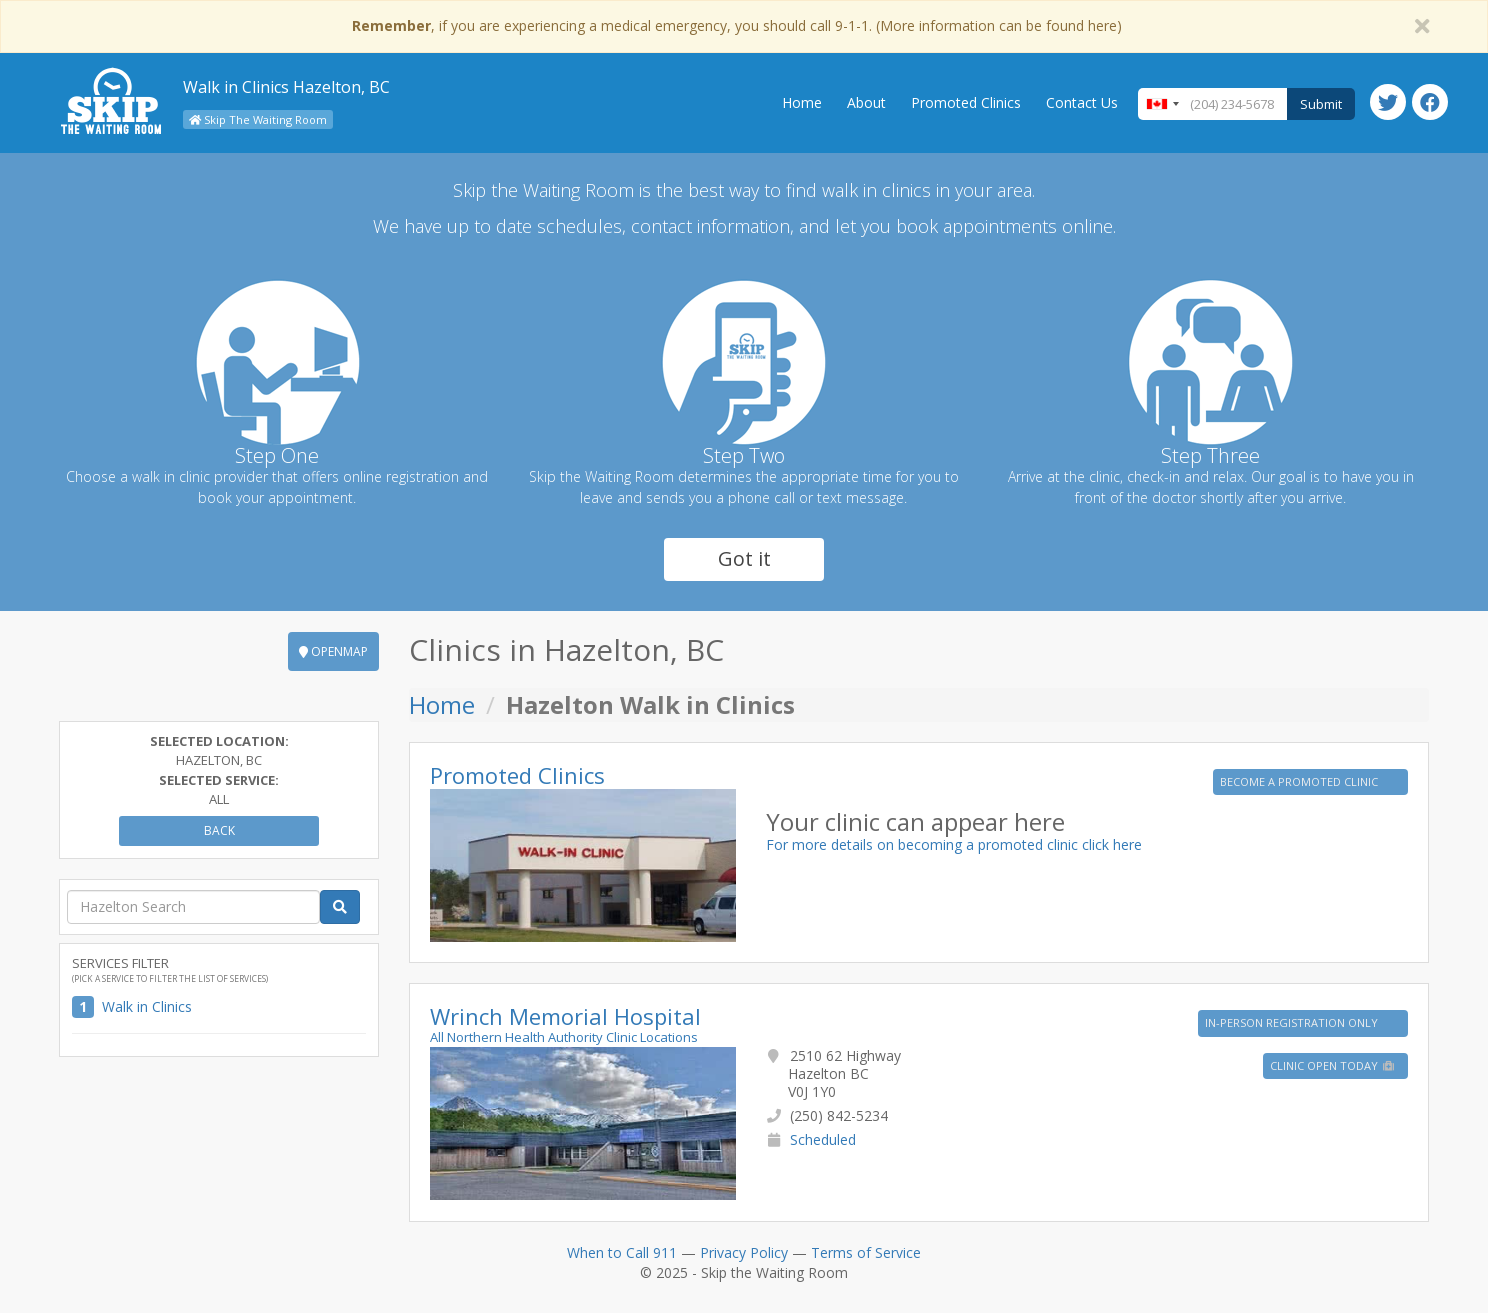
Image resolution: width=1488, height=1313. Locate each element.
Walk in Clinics (147, 1006)
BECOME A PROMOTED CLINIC (1300, 781)
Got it (744, 558)
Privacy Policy (744, 1252)
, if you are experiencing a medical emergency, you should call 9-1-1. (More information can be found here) (737, 25)
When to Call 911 (622, 1252)
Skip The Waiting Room (258, 119)
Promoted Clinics (966, 102)
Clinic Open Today (1333, 1065)
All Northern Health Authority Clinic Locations (564, 1037)
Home (802, 102)
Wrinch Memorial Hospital (565, 1016)
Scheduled (823, 1139)
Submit (1321, 104)
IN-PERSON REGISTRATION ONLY (1293, 1022)
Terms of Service (866, 1252)
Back (219, 830)
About (866, 102)
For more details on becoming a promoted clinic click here (954, 844)
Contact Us (1082, 102)
